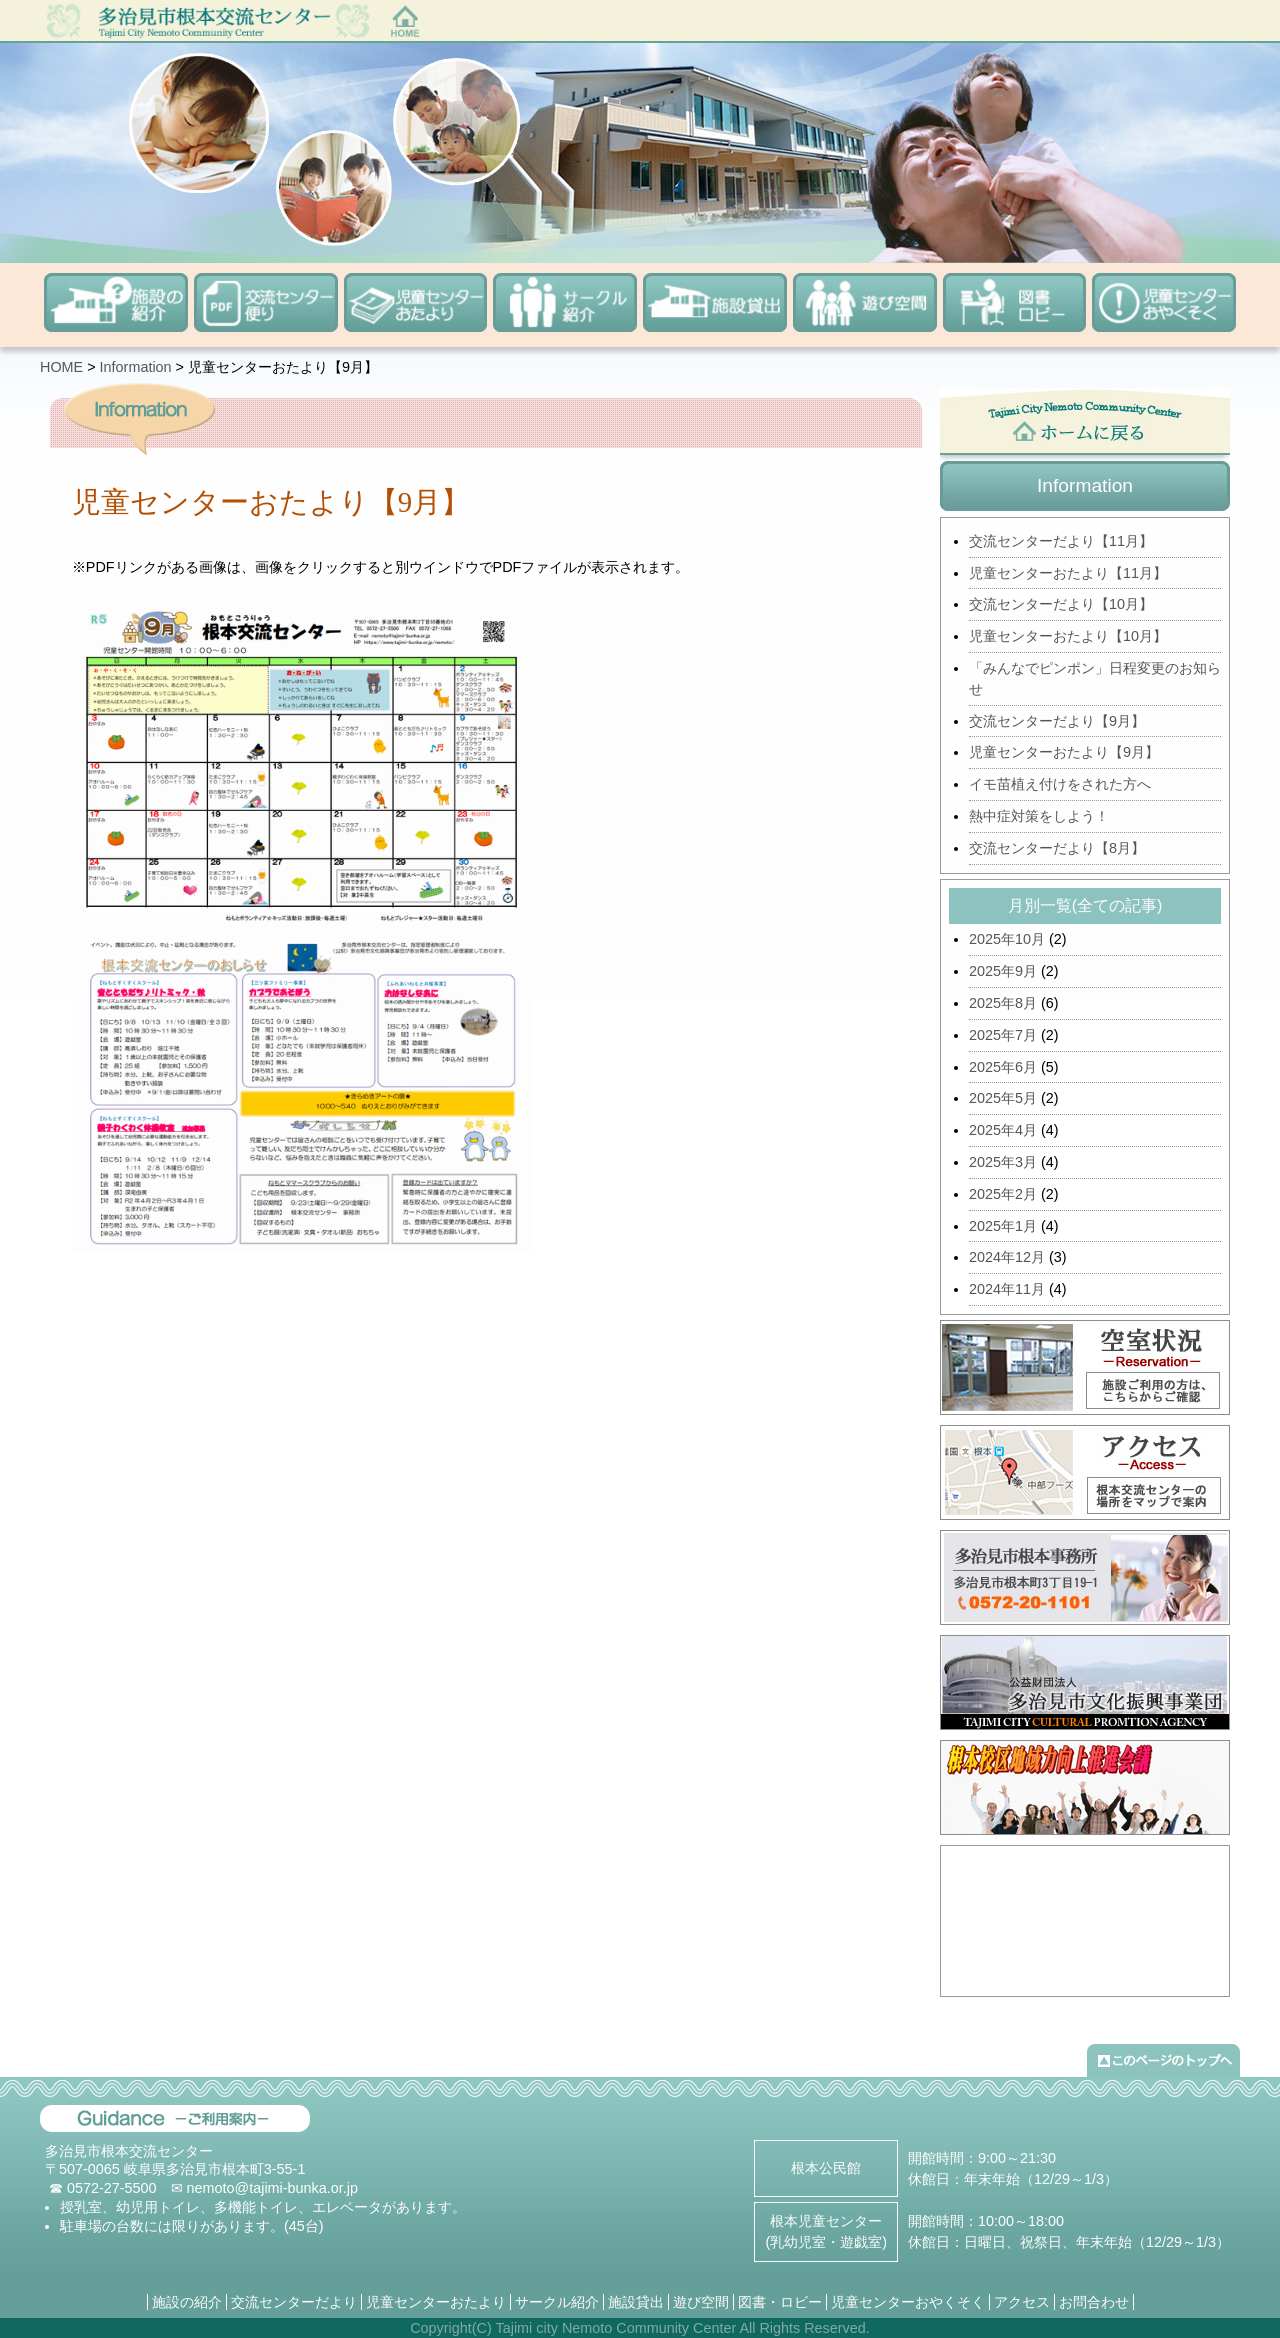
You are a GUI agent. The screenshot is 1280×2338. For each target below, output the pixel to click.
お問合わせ (1094, 2302)
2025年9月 (1003, 971)
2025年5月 (1003, 1098)
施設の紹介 (187, 2302)
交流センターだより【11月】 (1061, 541)
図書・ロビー (780, 2302)
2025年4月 (1003, 1130)
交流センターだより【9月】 (1057, 721)
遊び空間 (701, 2302)
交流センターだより (294, 2302)
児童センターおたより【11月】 (1068, 573)
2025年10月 (1007, 939)
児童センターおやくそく (908, 2302)
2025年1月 (1003, 1226)
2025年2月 (1003, 1194)
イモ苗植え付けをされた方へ (1060, 784)
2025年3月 (1003, 1162)
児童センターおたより (436, 2302)
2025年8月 (1003, 1003)
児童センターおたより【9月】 (1064, 752)
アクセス (1022, 2302)
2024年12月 (1007, 1257)
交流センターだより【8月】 (1057, 848)
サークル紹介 (557, 2302)
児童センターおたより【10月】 (1068, 636)
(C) (482, 2328)
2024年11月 (1007, 1289)
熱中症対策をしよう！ (1039, 816)
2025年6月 (1003, 1067)
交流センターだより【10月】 (1061, 604)
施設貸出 (636, 2302)
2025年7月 (1003, 1035)
